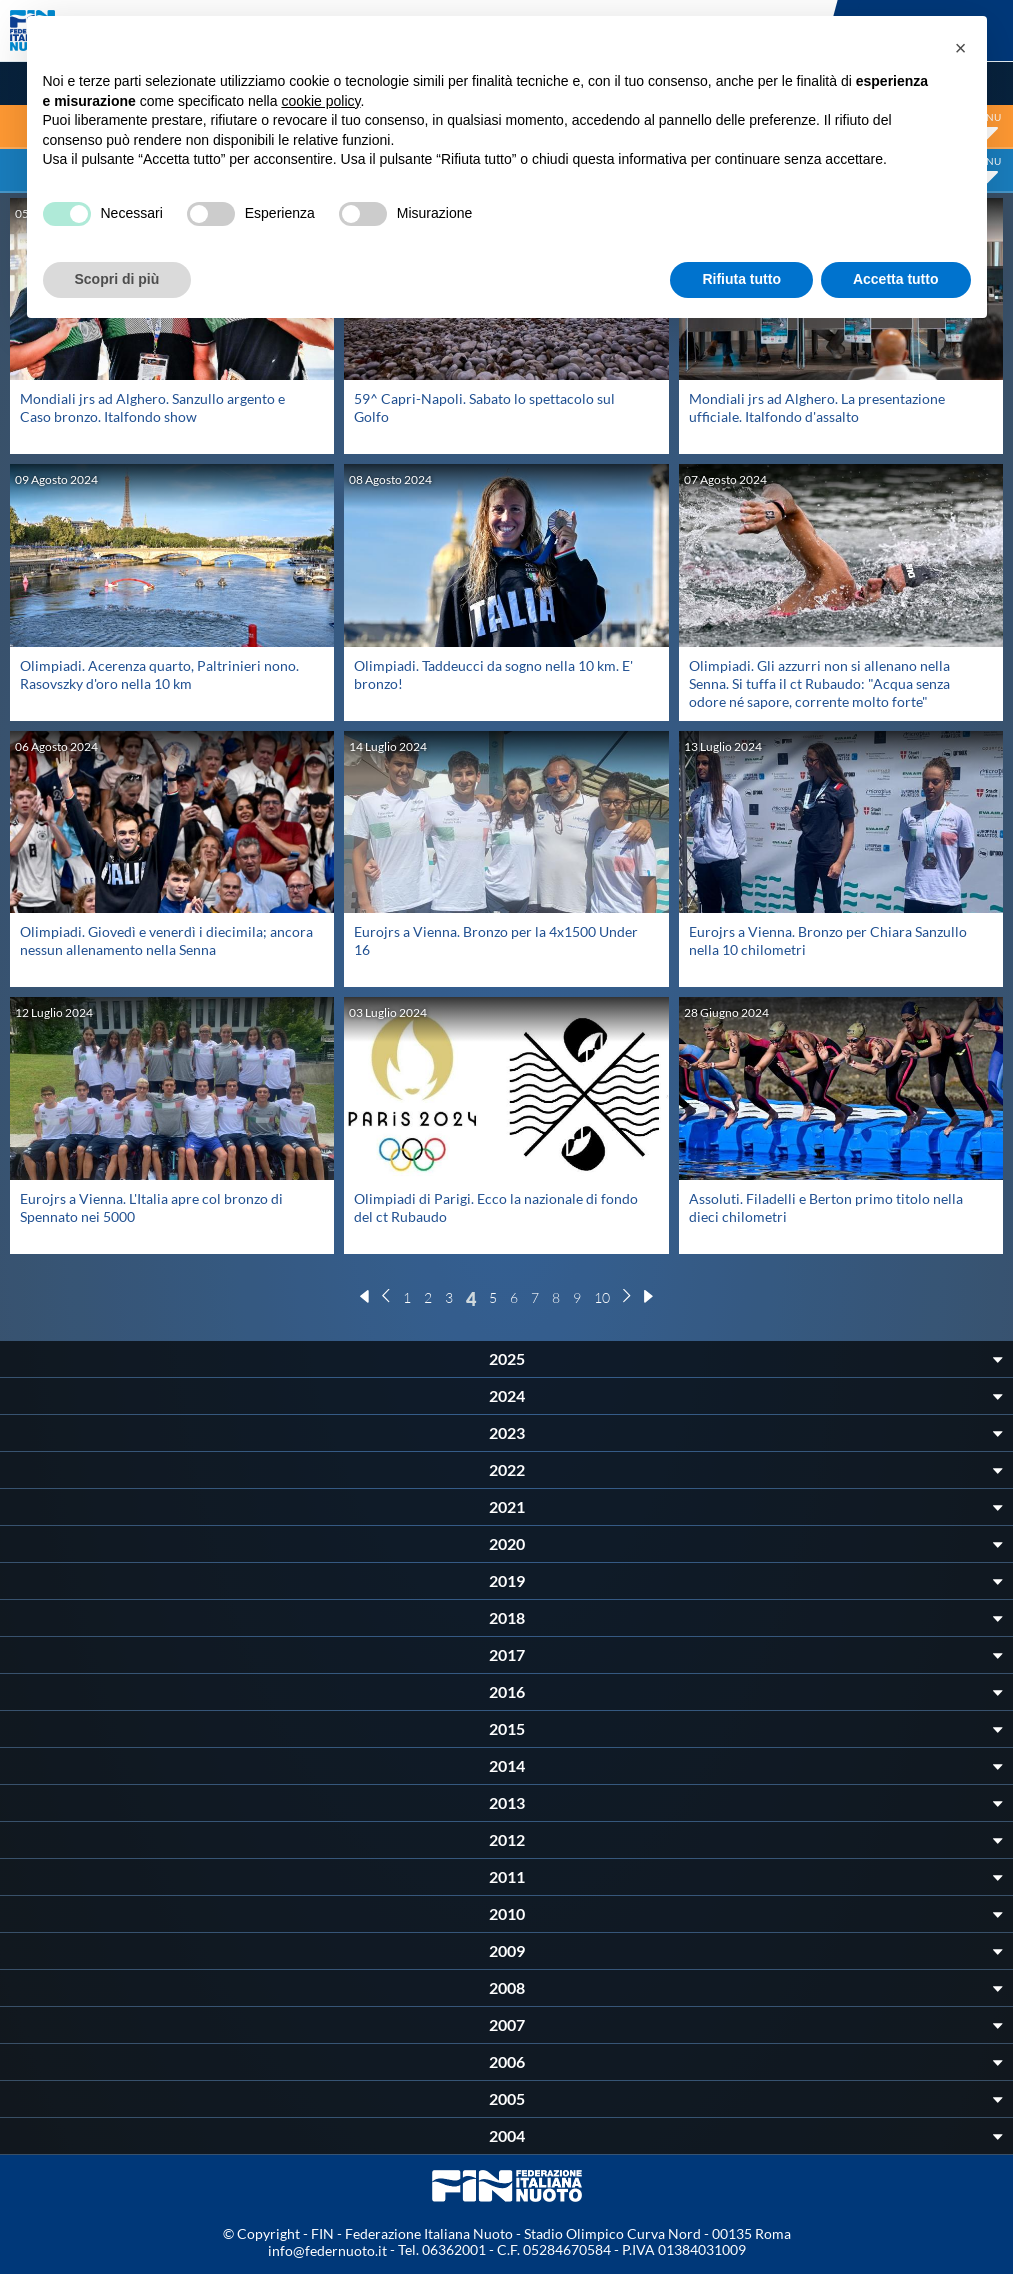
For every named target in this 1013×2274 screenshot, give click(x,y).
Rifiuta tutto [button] (741, 279)
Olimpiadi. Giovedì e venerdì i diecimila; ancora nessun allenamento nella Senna (166, 940)
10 (602, 1297)
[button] (961, 48)
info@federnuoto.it (327, 2250)
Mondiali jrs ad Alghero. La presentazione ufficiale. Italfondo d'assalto (817, 407)
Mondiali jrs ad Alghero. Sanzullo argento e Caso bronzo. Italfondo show (152, 407)
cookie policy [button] (320, 101)
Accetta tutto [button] (896, 279)
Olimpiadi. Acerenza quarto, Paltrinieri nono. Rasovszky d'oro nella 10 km (159, 674)
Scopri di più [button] (117, 279)
